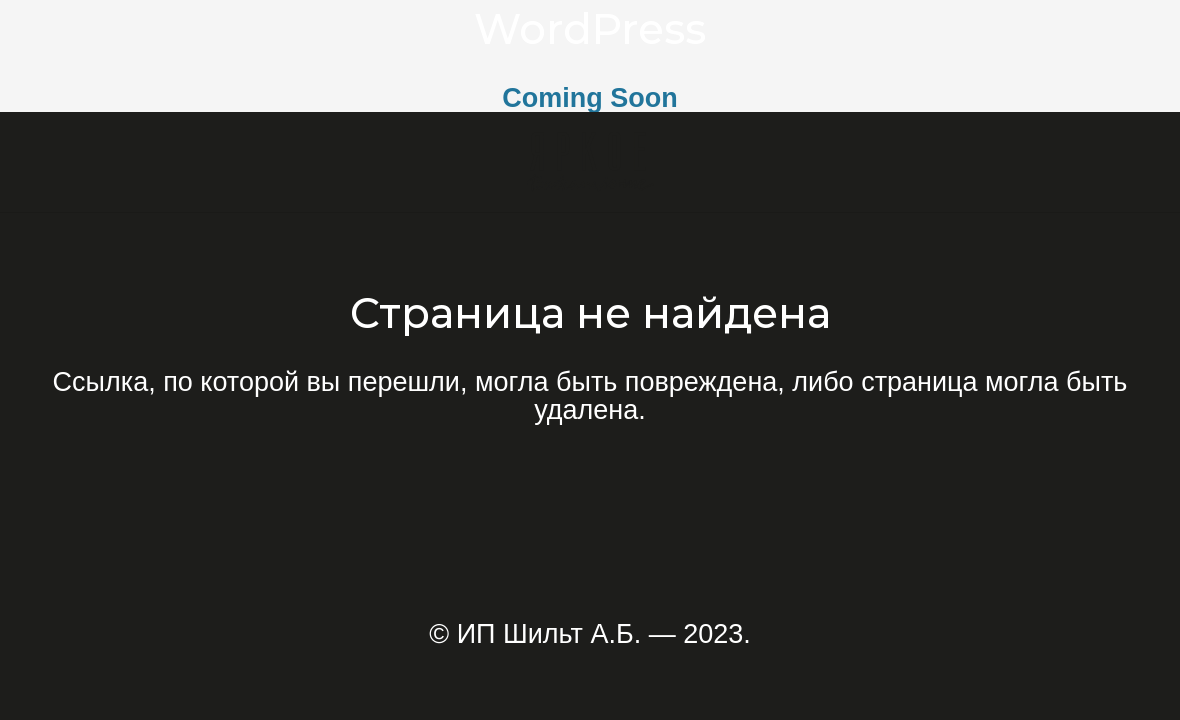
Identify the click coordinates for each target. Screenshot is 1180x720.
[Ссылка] (590, 162)
